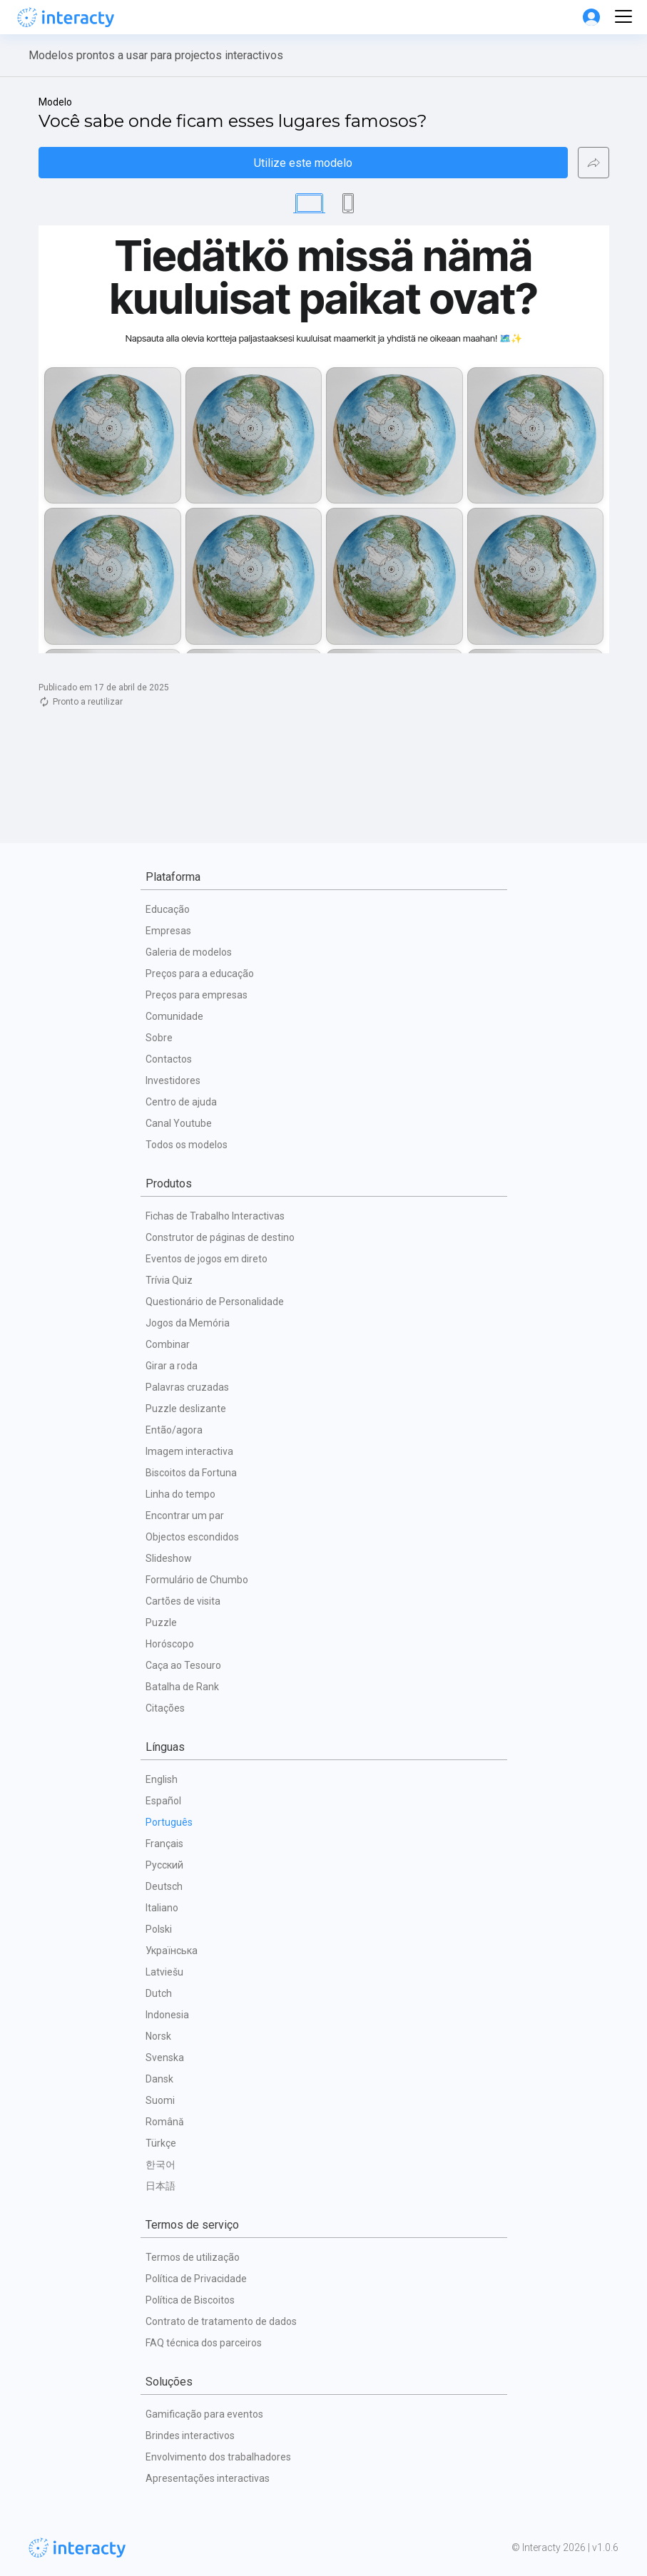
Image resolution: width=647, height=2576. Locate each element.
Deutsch (164, 1886)
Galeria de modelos (189, 952)
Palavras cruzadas (187, 1387)
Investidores (173, 1080)
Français (164, 1843)
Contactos (169, 1059)
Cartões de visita (183, 1601)
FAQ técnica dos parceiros (204, 2342)
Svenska (165, 2057)
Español (163, 1800)
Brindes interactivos (190, 2435)
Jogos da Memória (188, 1323)
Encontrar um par (185, 1515)
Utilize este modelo (303, 163)
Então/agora (174, 1430)
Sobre (159, 1037)
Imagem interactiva (189, 1451)
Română (165, 2121)
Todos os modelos (187, 1144)
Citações (165, 1708)
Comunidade (174, 1016)
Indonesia (167, 2014)
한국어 (160, 2164)
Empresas (168, 930)
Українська (172, 1950)
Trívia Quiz (169, 1280)
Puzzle (161, 1622)
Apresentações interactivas (208, 2478)
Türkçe (161, 2143)
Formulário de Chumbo (197, 1579)
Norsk (158, 2036)
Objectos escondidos (192, 1537)
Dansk (159, 2079)
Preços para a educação (200, 973)
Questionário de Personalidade (215, 1301)
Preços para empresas (197, 995)
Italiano (162, 1907)
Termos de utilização (193, 2257)
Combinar (168, 1344)
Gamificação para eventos (204, 2414)
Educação (168, 909)
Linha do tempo (180, 1494)
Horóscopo (170, 1644)
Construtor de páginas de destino (220, 1237)
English (162, 1779)
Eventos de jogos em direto (207, 1258)
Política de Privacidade (196, 2278)
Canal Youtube (179, 1123)
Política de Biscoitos (190, 2300)
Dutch (159, 1993)
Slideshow (169, 1558)
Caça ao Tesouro (183, 1665)
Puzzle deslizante (186, 1408)
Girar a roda (172, 1365)
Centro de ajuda (181, 1102)
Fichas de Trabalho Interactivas (215, 1216)
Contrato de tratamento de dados (221, 2321)
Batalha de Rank (182, 1686)
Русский (164, 1865)
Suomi (160, 2100)
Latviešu (164, 1972)
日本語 (160, 2186)
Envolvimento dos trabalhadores (218, 2457)
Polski (159, 1929)
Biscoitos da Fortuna (191, 1472)
